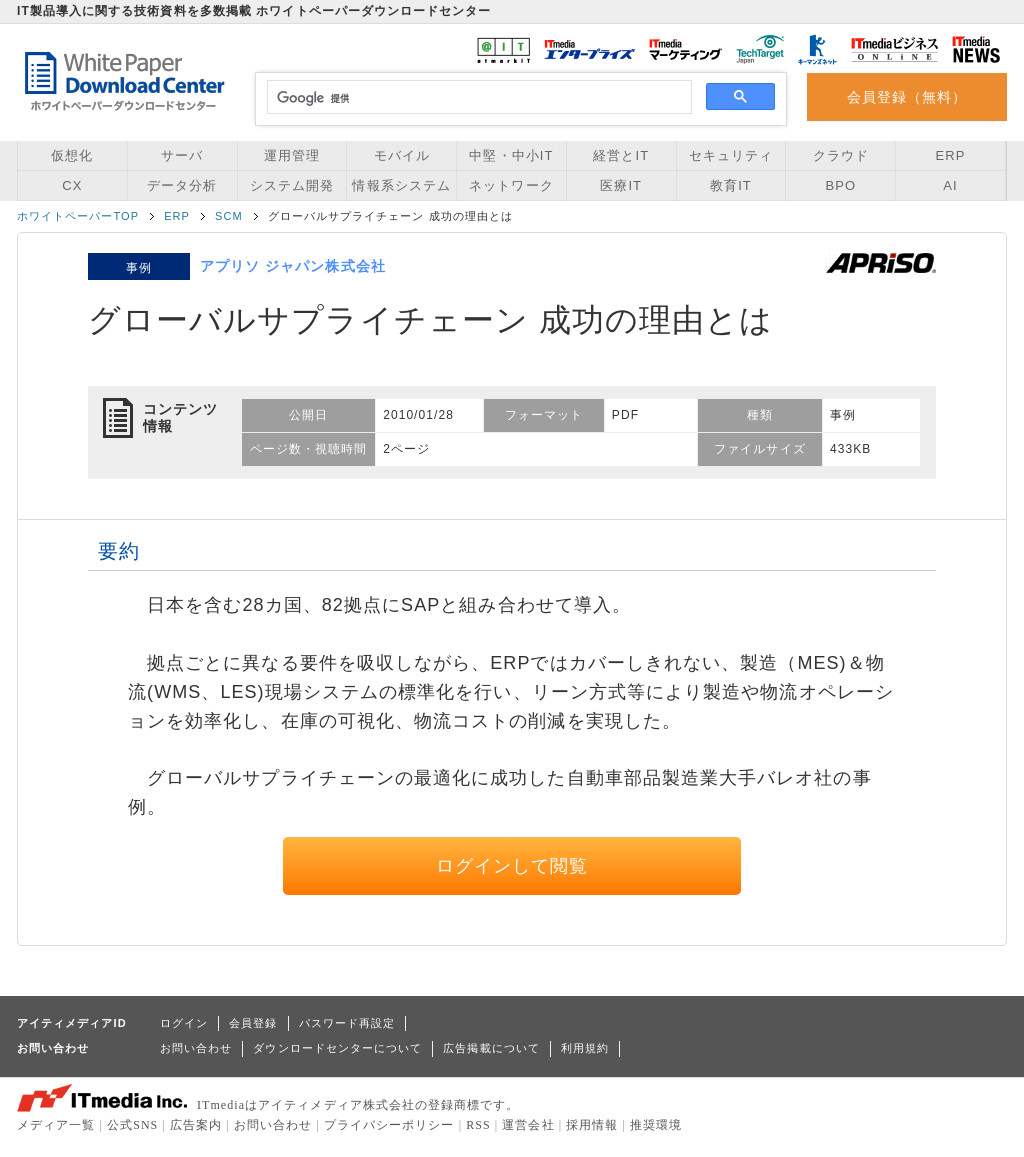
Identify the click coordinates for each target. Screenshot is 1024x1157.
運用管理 (292, 155)
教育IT (731, 185)
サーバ (182, 155)
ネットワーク (511, 185)
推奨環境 (656, 1125)
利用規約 (585, 1048)
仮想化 (72, 155)
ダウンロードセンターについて (337, 1048)
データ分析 (182, 185)
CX (72, 185)
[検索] (476, 98)
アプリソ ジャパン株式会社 (293, 266)
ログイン (184, 1023)
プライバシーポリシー (389, 1125)
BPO (840, 185)
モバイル (402, 155)
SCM (229, 216)
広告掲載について (491, 1048)
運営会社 (528, 1125)
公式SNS (132, 1125)
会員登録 (253, 1023)
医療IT (621, 185)
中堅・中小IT (511, 155)
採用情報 (592, 1125)
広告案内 (196, 1125)
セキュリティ (731, 155)
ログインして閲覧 (512, 866)
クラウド (841, 155)
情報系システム (401, 185)
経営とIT (621, 155)
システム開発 (292, 185)
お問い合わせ (196, 1048)
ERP (951, 155)
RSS (478, 1125)
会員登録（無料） (907, 97)
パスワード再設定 (347, 1023)
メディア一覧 (56, 1125)
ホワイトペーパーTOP (78, 216)
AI (950, 185)
